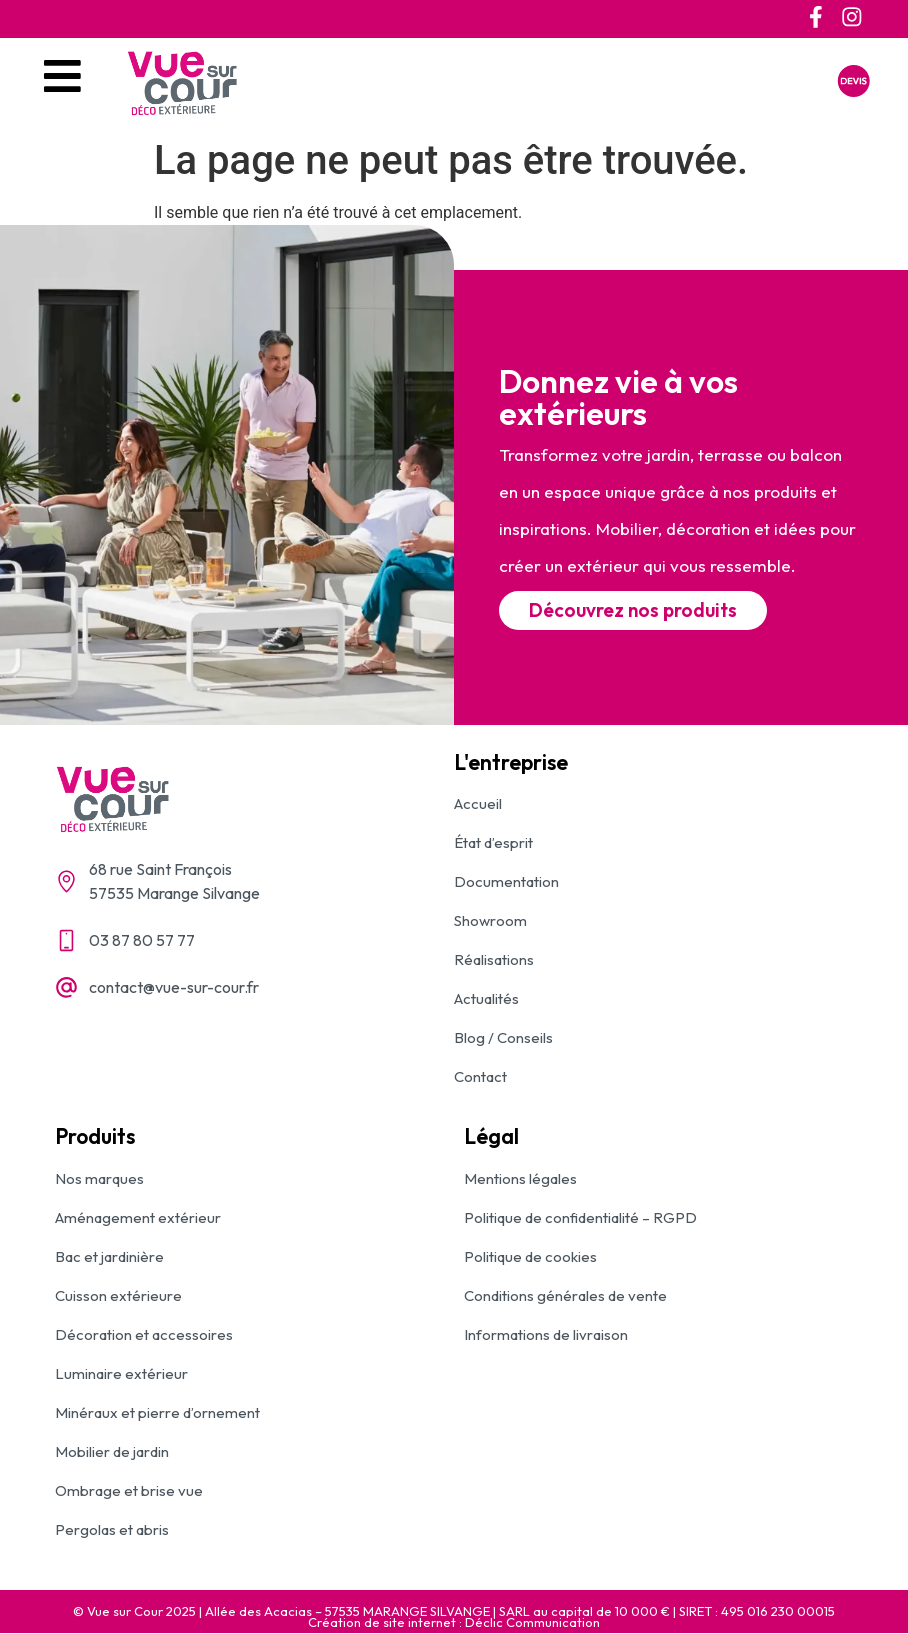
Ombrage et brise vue (129, 1491)
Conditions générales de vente (565, 1296)
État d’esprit (493, 843)
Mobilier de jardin (112, 1452)
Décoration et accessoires (144, 1335)
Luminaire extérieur (121, 1374)
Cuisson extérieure (118, 1296)
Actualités (486, 999)
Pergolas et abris (112, 1530)
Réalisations (494, 960)
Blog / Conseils (503, 1038)
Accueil (478, 804)
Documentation (506, 882)
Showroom (490, 921)
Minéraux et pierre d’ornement (157, 1413)
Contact (480, 1077)
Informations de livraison (546, 1335)
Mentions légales (520, 1179)
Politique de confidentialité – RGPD (580, 1218)
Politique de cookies (530, 1257)
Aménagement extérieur (138, 1218)
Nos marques (99, 1179)
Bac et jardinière (109, 1257)
